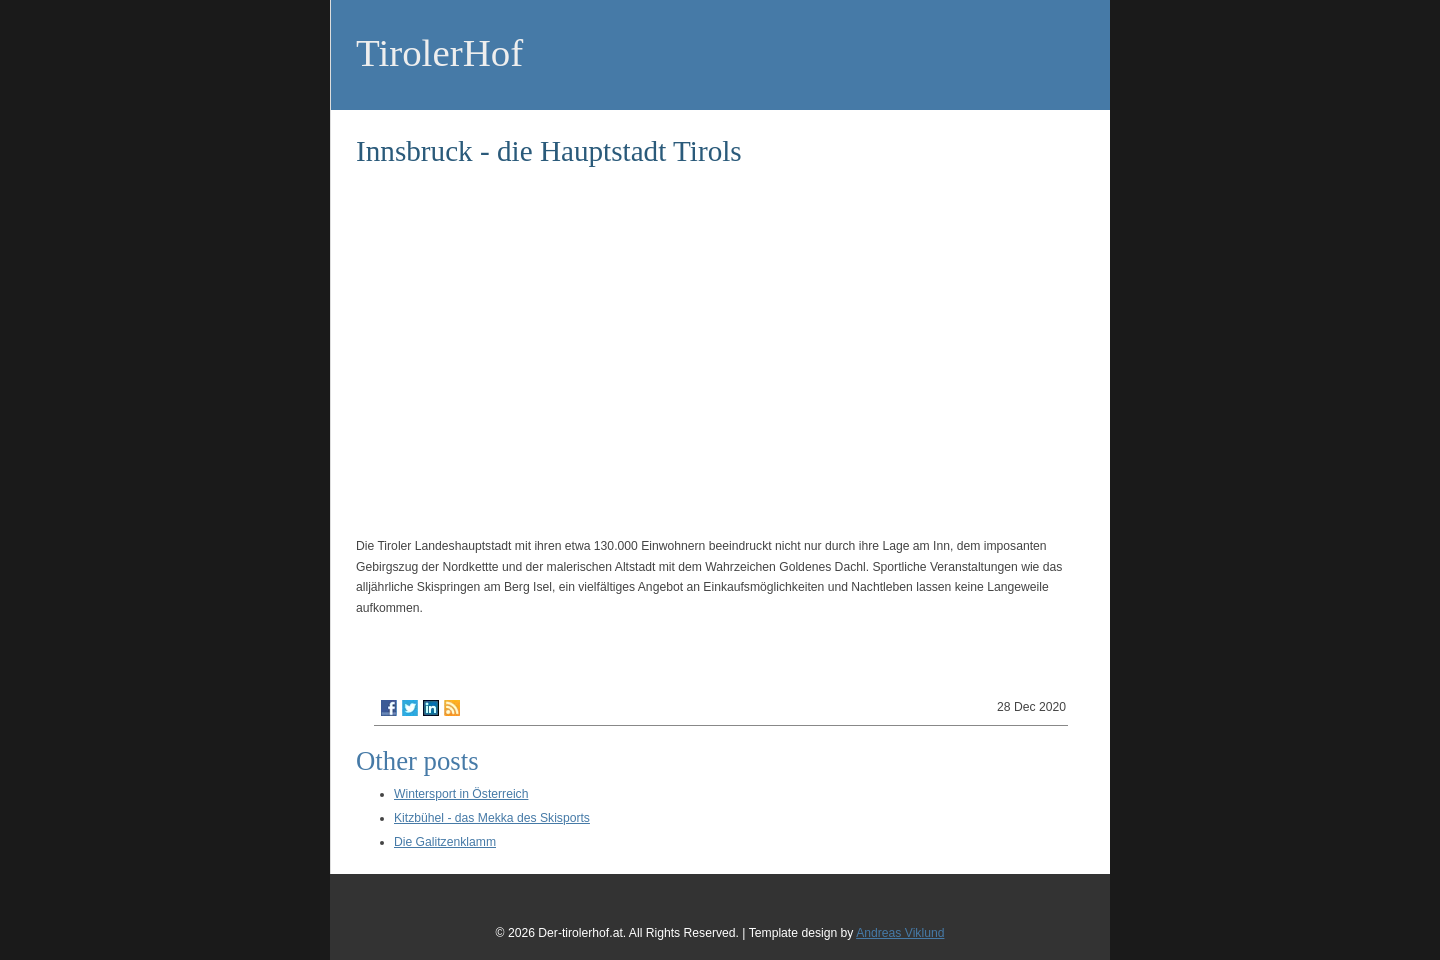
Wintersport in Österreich (461, 794)
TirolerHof (439, 52)
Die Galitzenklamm (445, 842)
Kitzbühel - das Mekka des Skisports (492, 818)
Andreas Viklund (900, 933)
